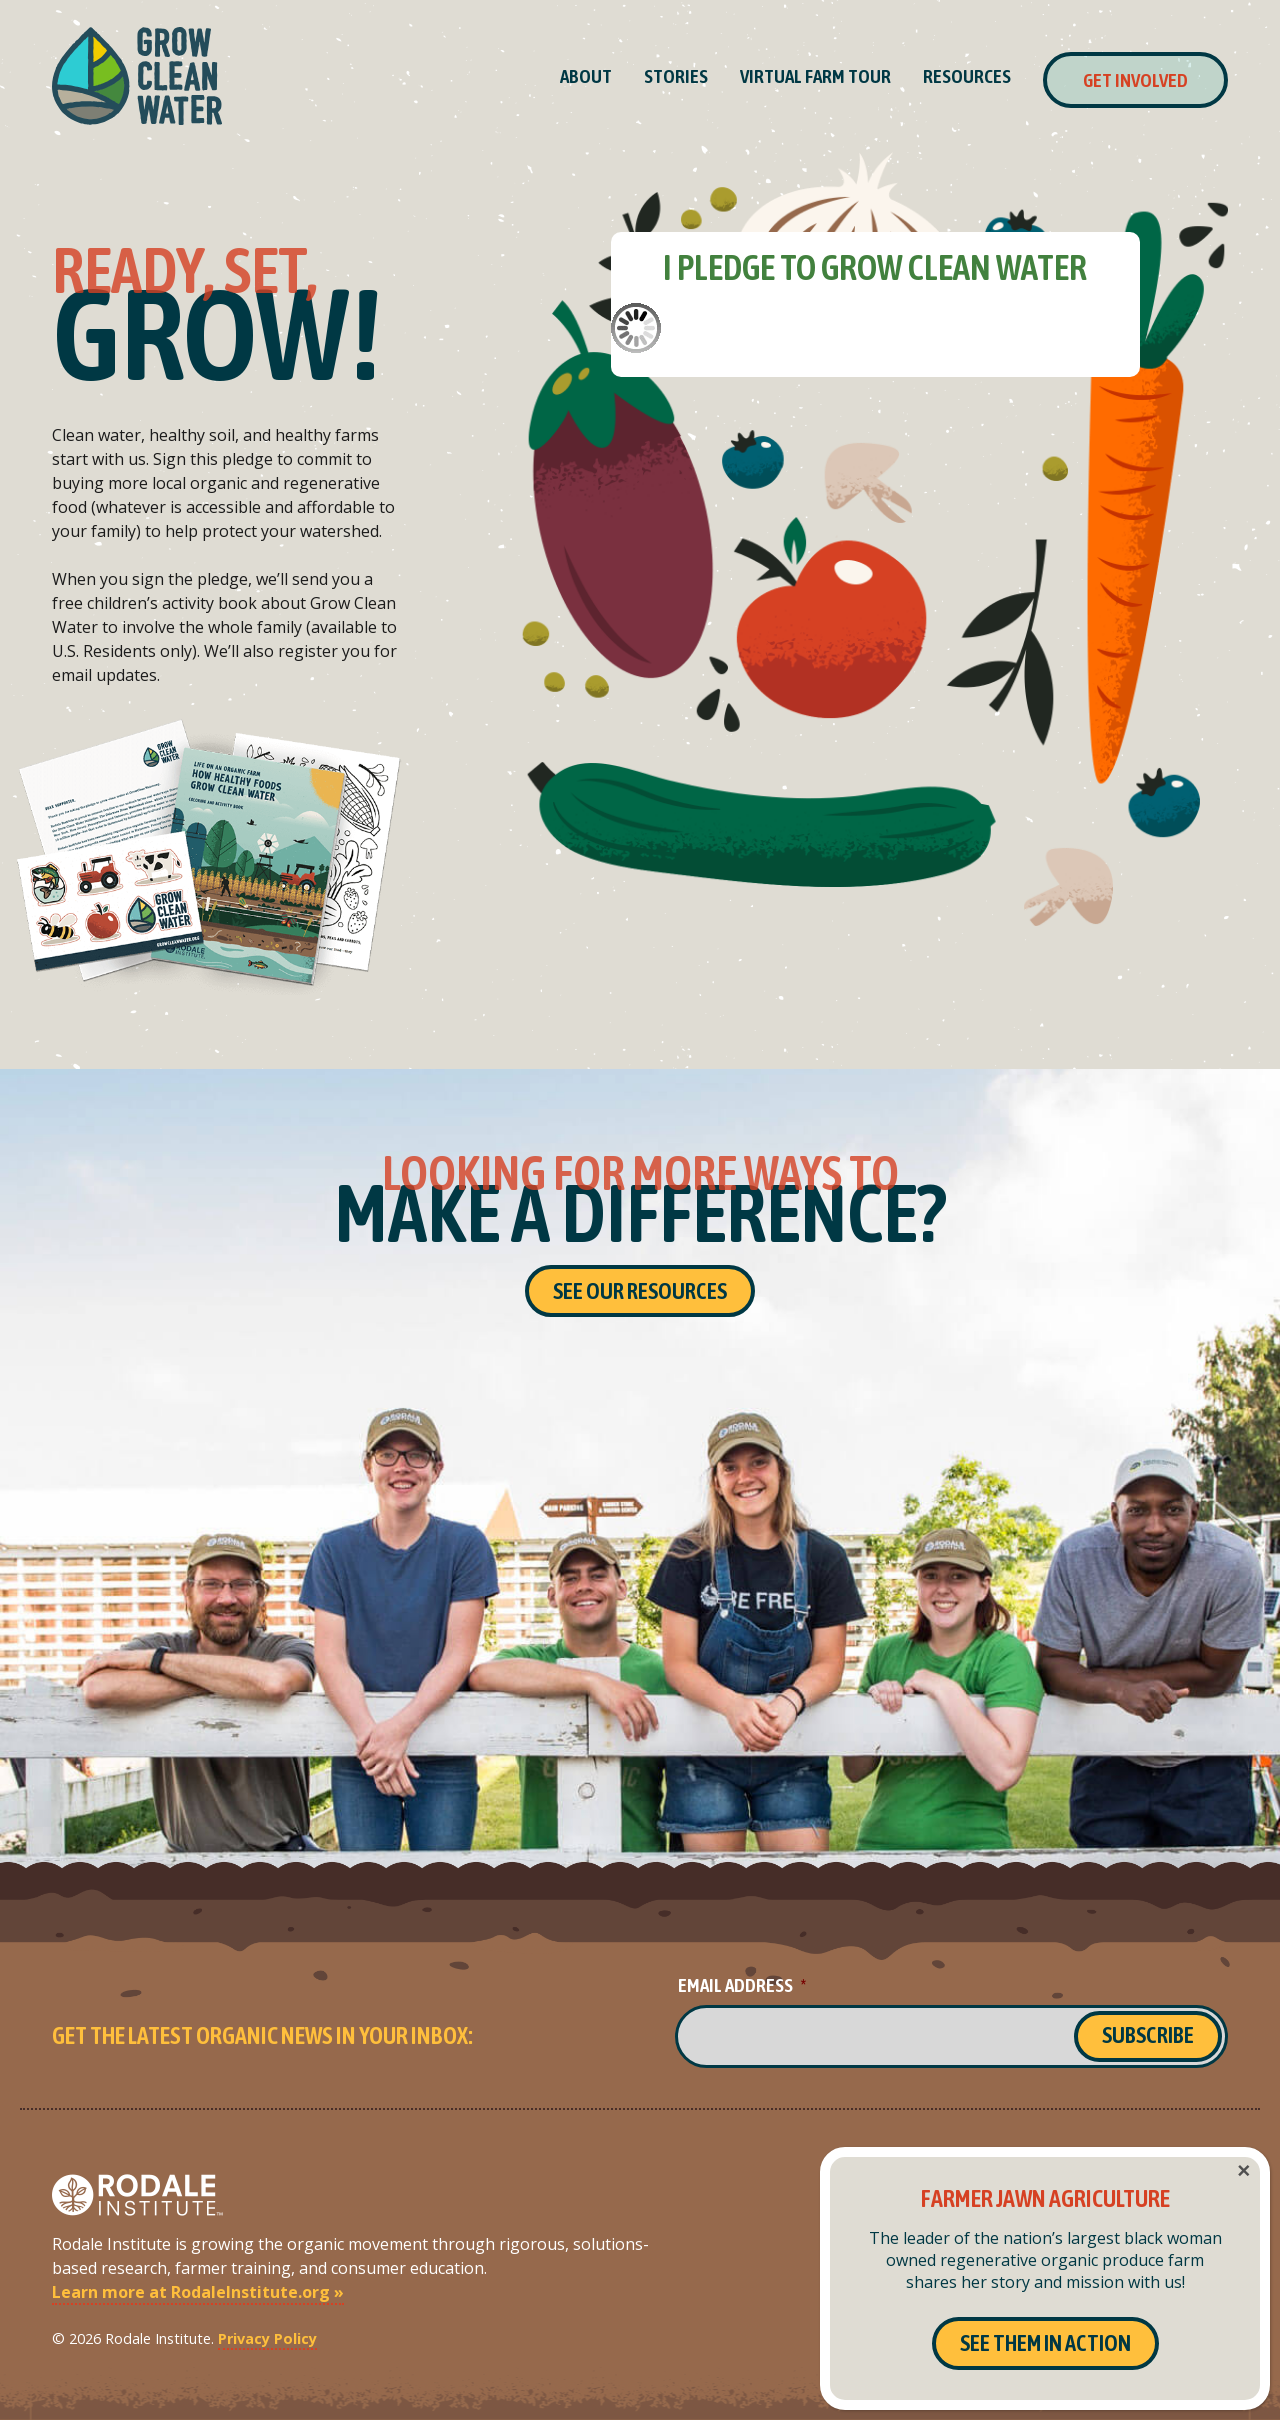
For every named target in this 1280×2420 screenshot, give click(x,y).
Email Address (742, 1985)
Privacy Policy (267, 2338)
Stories (676, 76)
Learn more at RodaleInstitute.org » (198, 2292)
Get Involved (1135, 80)
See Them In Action (1045, 2343)
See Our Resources (640, 1291)
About (586, 76)
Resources (967, 76)
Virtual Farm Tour (815, 76)
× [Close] (1243, 2171)
